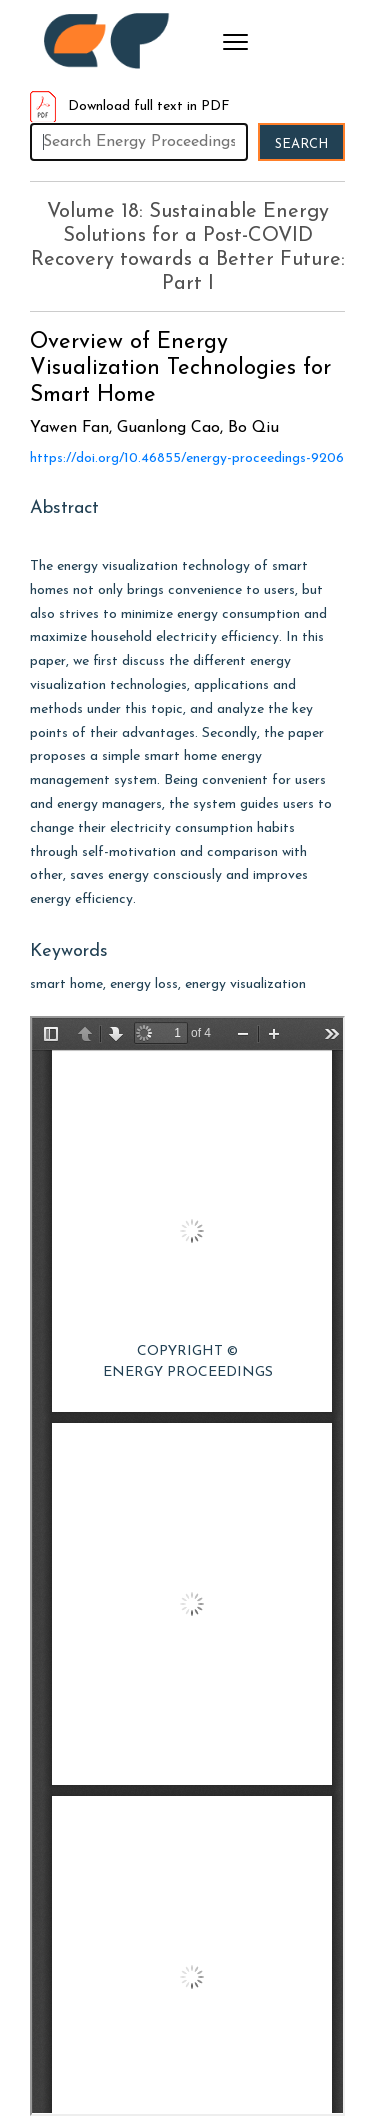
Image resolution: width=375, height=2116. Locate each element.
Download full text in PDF (130, 106)
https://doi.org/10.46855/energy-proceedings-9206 (187, 458)
